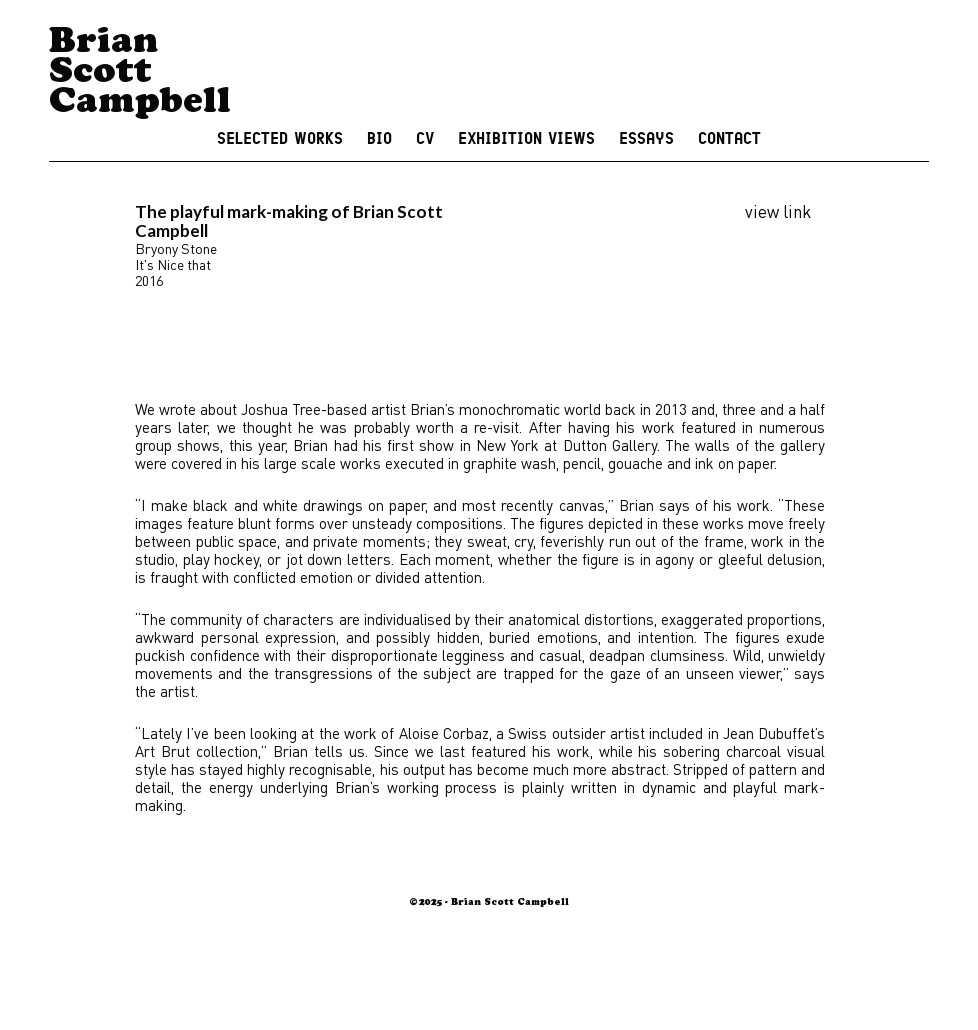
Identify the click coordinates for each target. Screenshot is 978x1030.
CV (425, 139)
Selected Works (280, 139)
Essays (646, 139)
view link (778, 211)
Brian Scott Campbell (140, 74)
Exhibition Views (526, 139)
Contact (729, 139)
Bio (379, 139)
